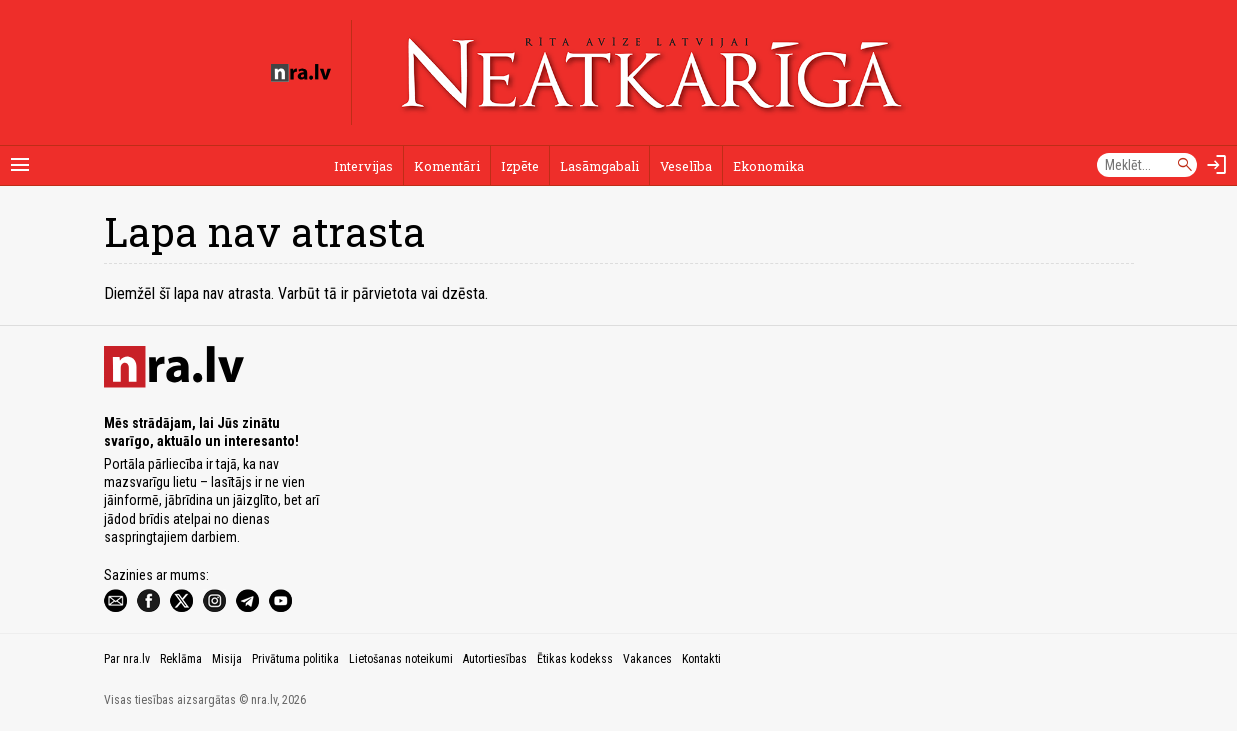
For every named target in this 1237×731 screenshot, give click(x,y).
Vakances (647, 659)
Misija (227, 659)
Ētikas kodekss (575, 659)
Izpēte (520, 166)
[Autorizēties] (1217, 165)
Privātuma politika (295, 659)
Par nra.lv (127, 659)
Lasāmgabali (599, 166)
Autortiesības (495, 659)
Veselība (686, 166)
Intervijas (363, 166)
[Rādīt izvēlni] (20, 165)
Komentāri (447, 166)
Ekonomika (768, 166)
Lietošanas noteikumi (401, 659)
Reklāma (181, 659)
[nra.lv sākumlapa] (301, 73)
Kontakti (701, 659)
